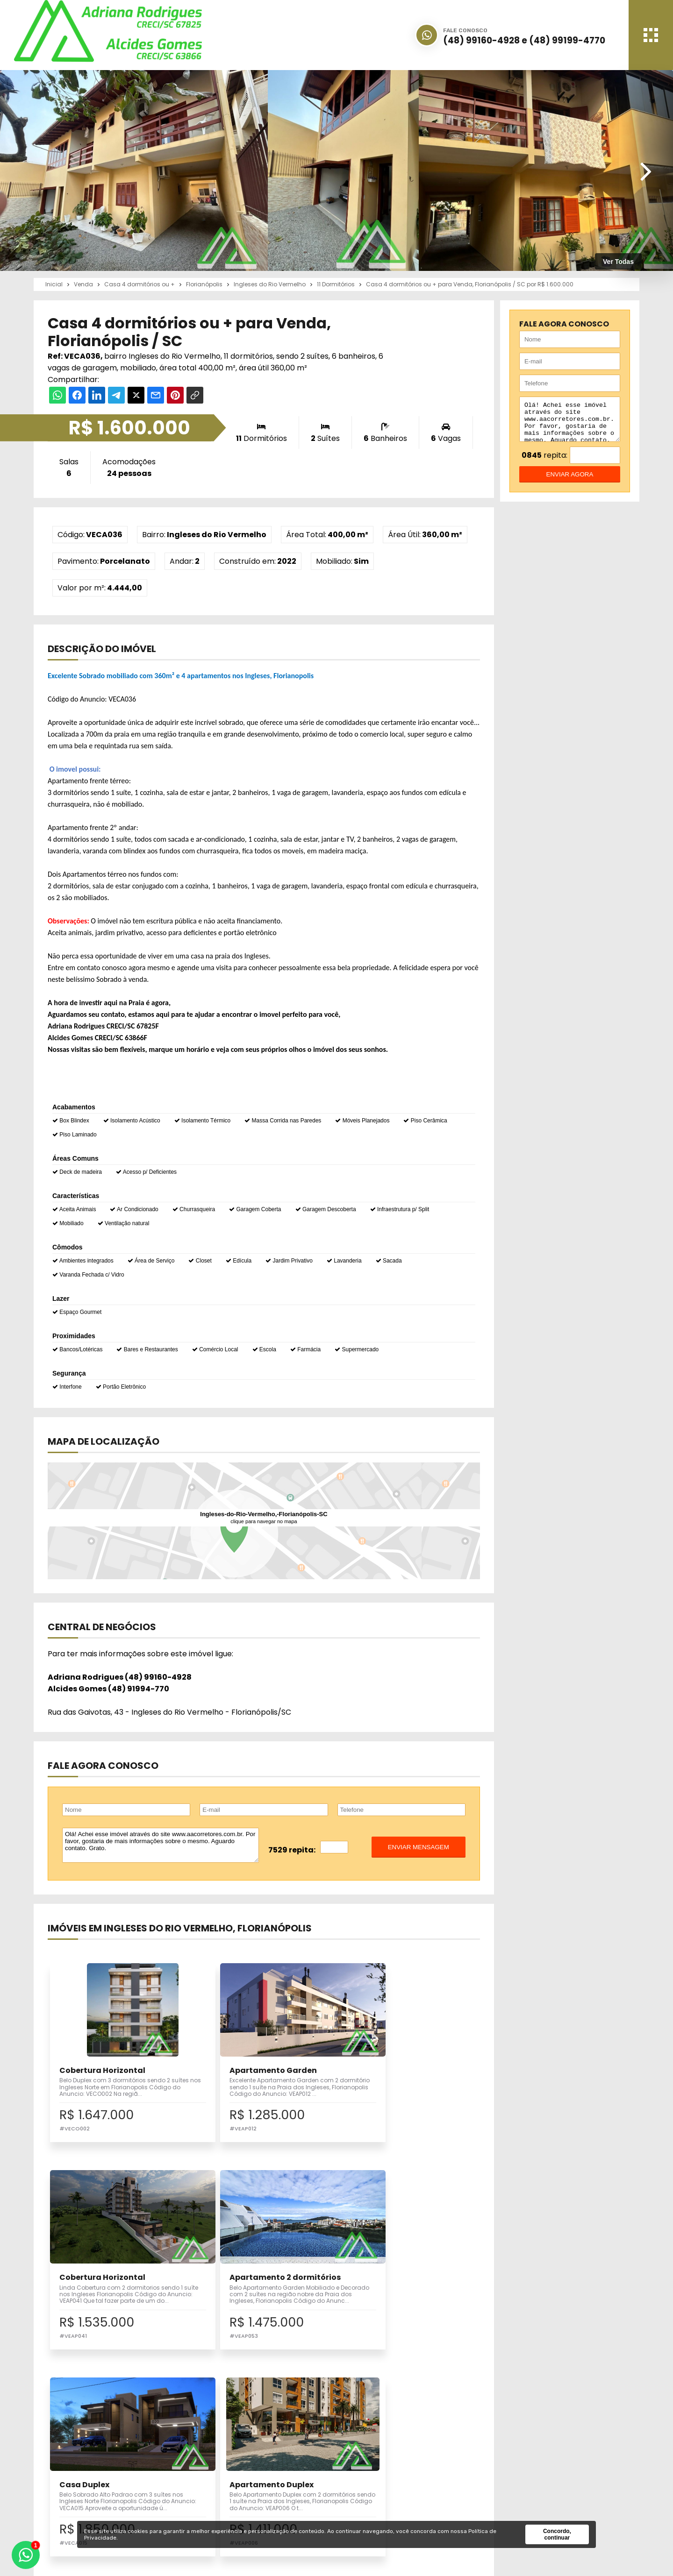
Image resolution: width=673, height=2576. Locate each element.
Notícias (368, 2486)
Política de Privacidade (534, 2497)
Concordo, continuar (557, 2534)
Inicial (364, 2455)
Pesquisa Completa (262, 2486)
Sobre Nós (372, 2465)
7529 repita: (291, 1850)
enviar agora (570, 481)
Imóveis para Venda (262, 2455)
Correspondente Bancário (399, 2497)
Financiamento (380, 2476)
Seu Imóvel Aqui (256, 2476)
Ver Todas (618, 261)
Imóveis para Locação (266, 2465)
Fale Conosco (517, 2486)
